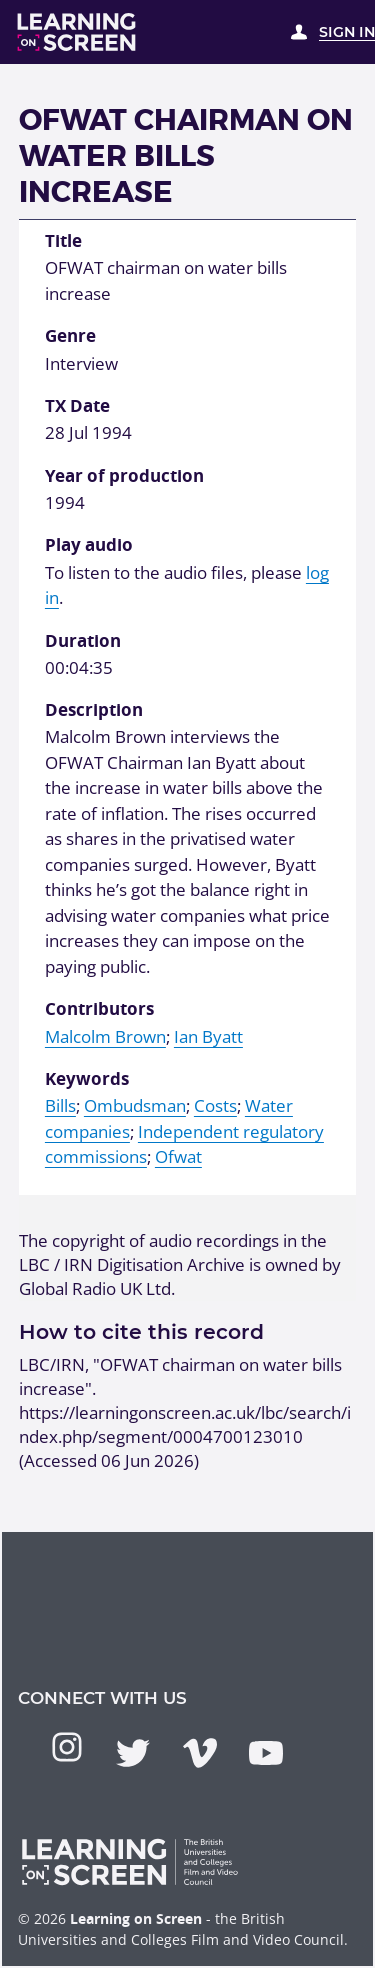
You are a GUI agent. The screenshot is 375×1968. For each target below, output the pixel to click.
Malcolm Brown (105, 1036)
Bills (60, 1105)
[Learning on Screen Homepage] (77, 32)
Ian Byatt (208, 1036)
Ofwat (178, 1156)
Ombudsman (135, 1105)
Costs (215, 1105)
